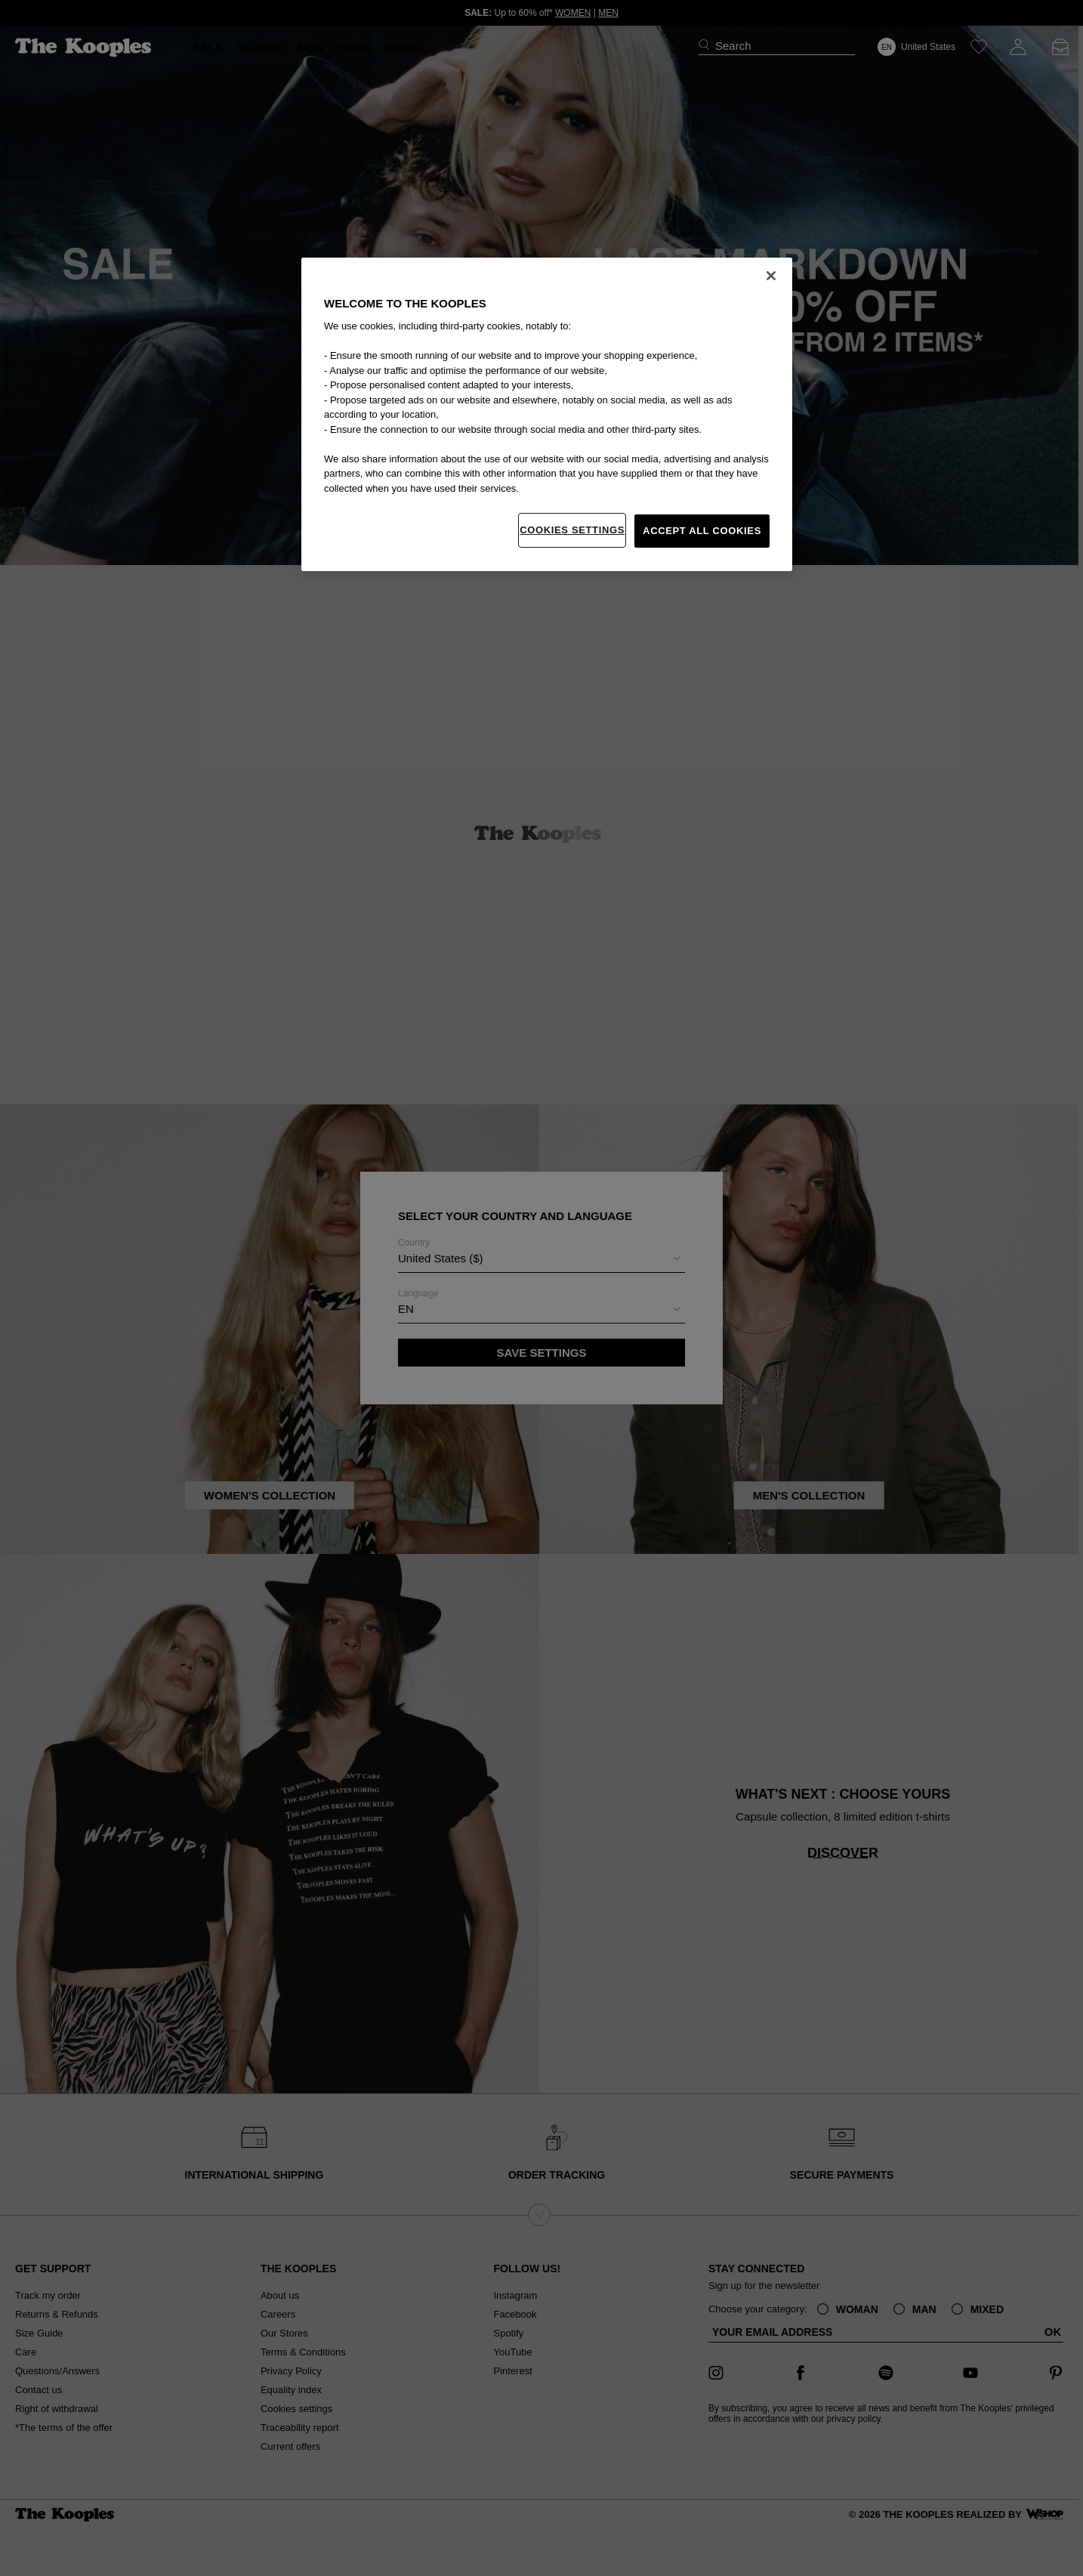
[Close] (771, 275)
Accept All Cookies (702, 530)
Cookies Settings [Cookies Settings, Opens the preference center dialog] (572, 530)
